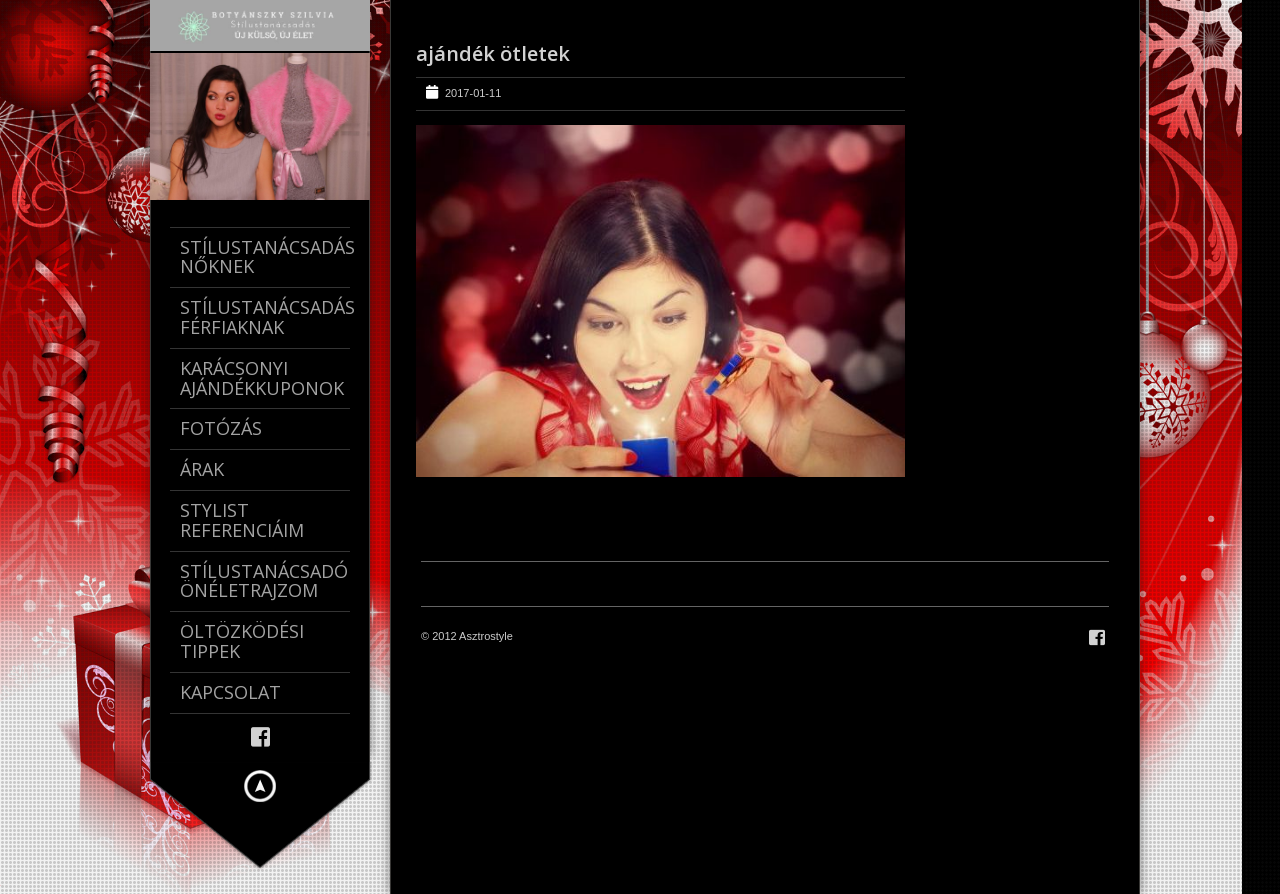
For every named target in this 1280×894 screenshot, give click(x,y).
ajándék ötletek (493, 53)
